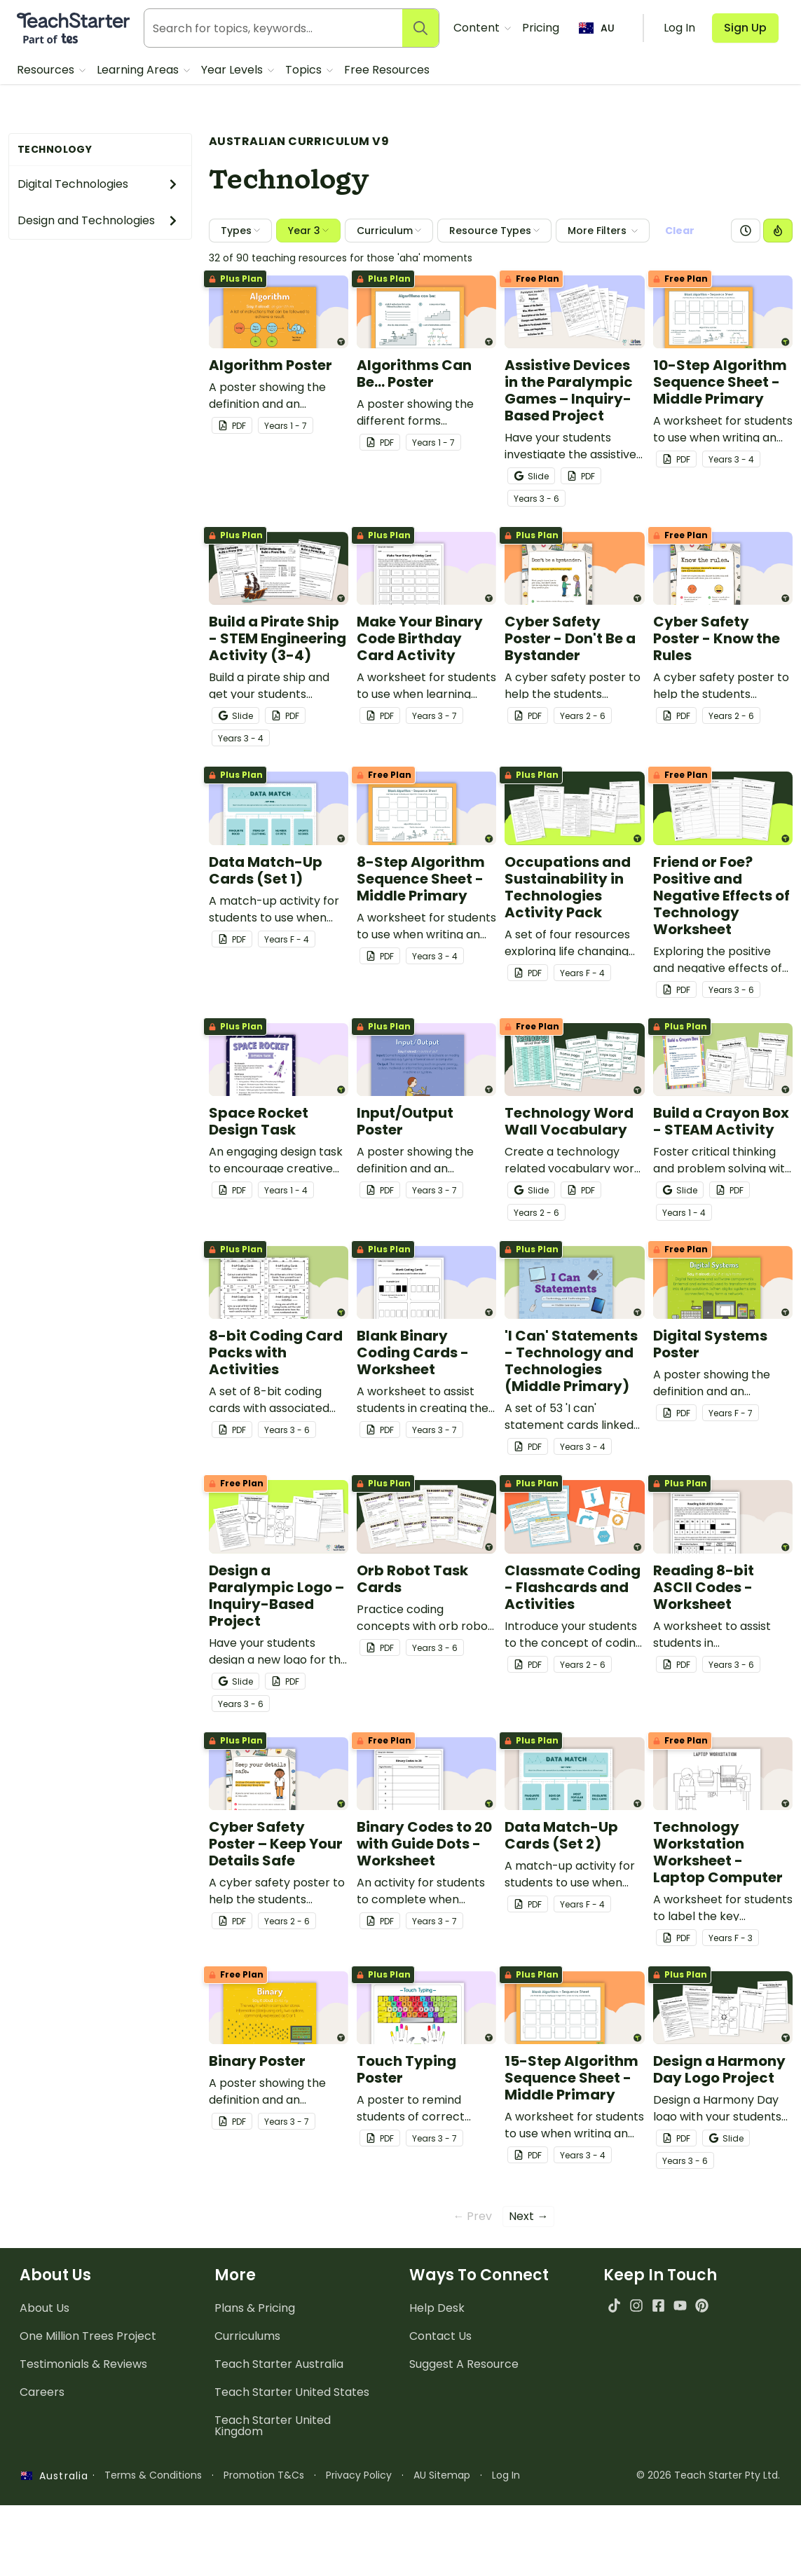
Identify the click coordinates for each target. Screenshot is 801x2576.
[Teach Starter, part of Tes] (73, 28)
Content (477, 28)
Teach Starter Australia (278, 2398)
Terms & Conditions (153, 2509)
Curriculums (247, 2370)
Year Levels (233, 70)
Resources (47, 70)
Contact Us (440, 2370)
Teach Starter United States (291, 2426)
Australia (54, 2509)
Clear (679, 231)
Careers (42, 2426)
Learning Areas (139, 70)
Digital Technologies (98, 184)
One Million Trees (88, 2370)
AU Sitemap (441, 2509)
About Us (44, 2342)
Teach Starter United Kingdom (272, 2459)
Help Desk (437, 2342)
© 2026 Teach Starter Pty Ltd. (708, 2509)
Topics (304, 70)
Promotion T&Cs (264, 2509)
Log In (506, 2509)
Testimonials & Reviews (83, 2398)
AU (597, 28)
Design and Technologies (98, 220)
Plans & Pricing (254, 2342)
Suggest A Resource (464, 2398)
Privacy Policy (359, 2509)
